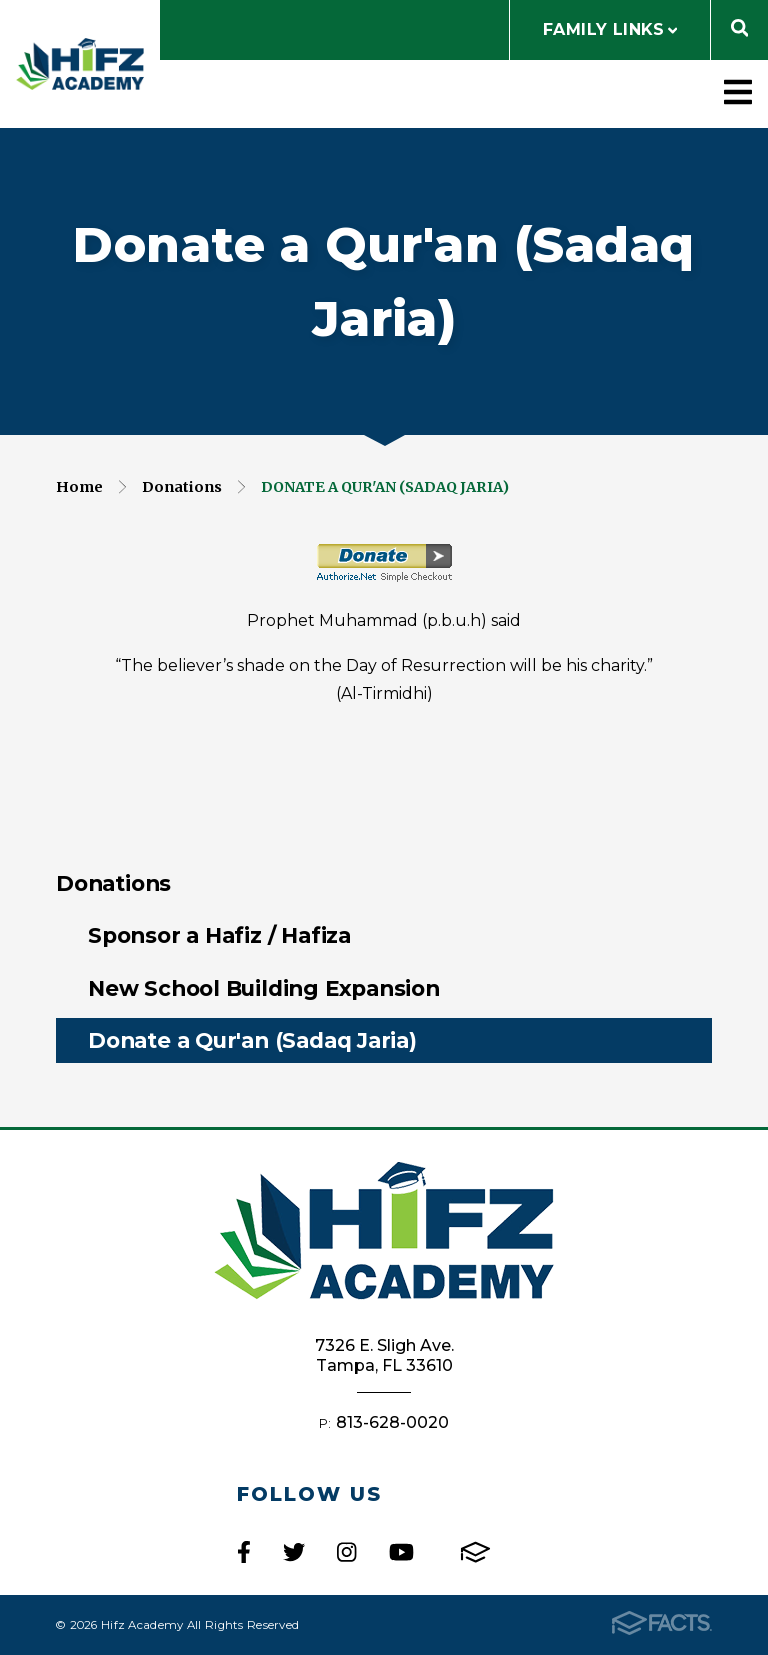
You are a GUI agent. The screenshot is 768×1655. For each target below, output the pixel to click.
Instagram (346, 1552)
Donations (182, 487)
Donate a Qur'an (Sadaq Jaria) (385, 487)
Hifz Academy (80, 64)
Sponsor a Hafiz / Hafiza (219, 935)
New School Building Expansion (264, 988)
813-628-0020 (392, 1422)
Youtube (401, 1552)
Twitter (294, 1552)
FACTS (475, 1552)
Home (79, 487)
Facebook (244, 1552)
